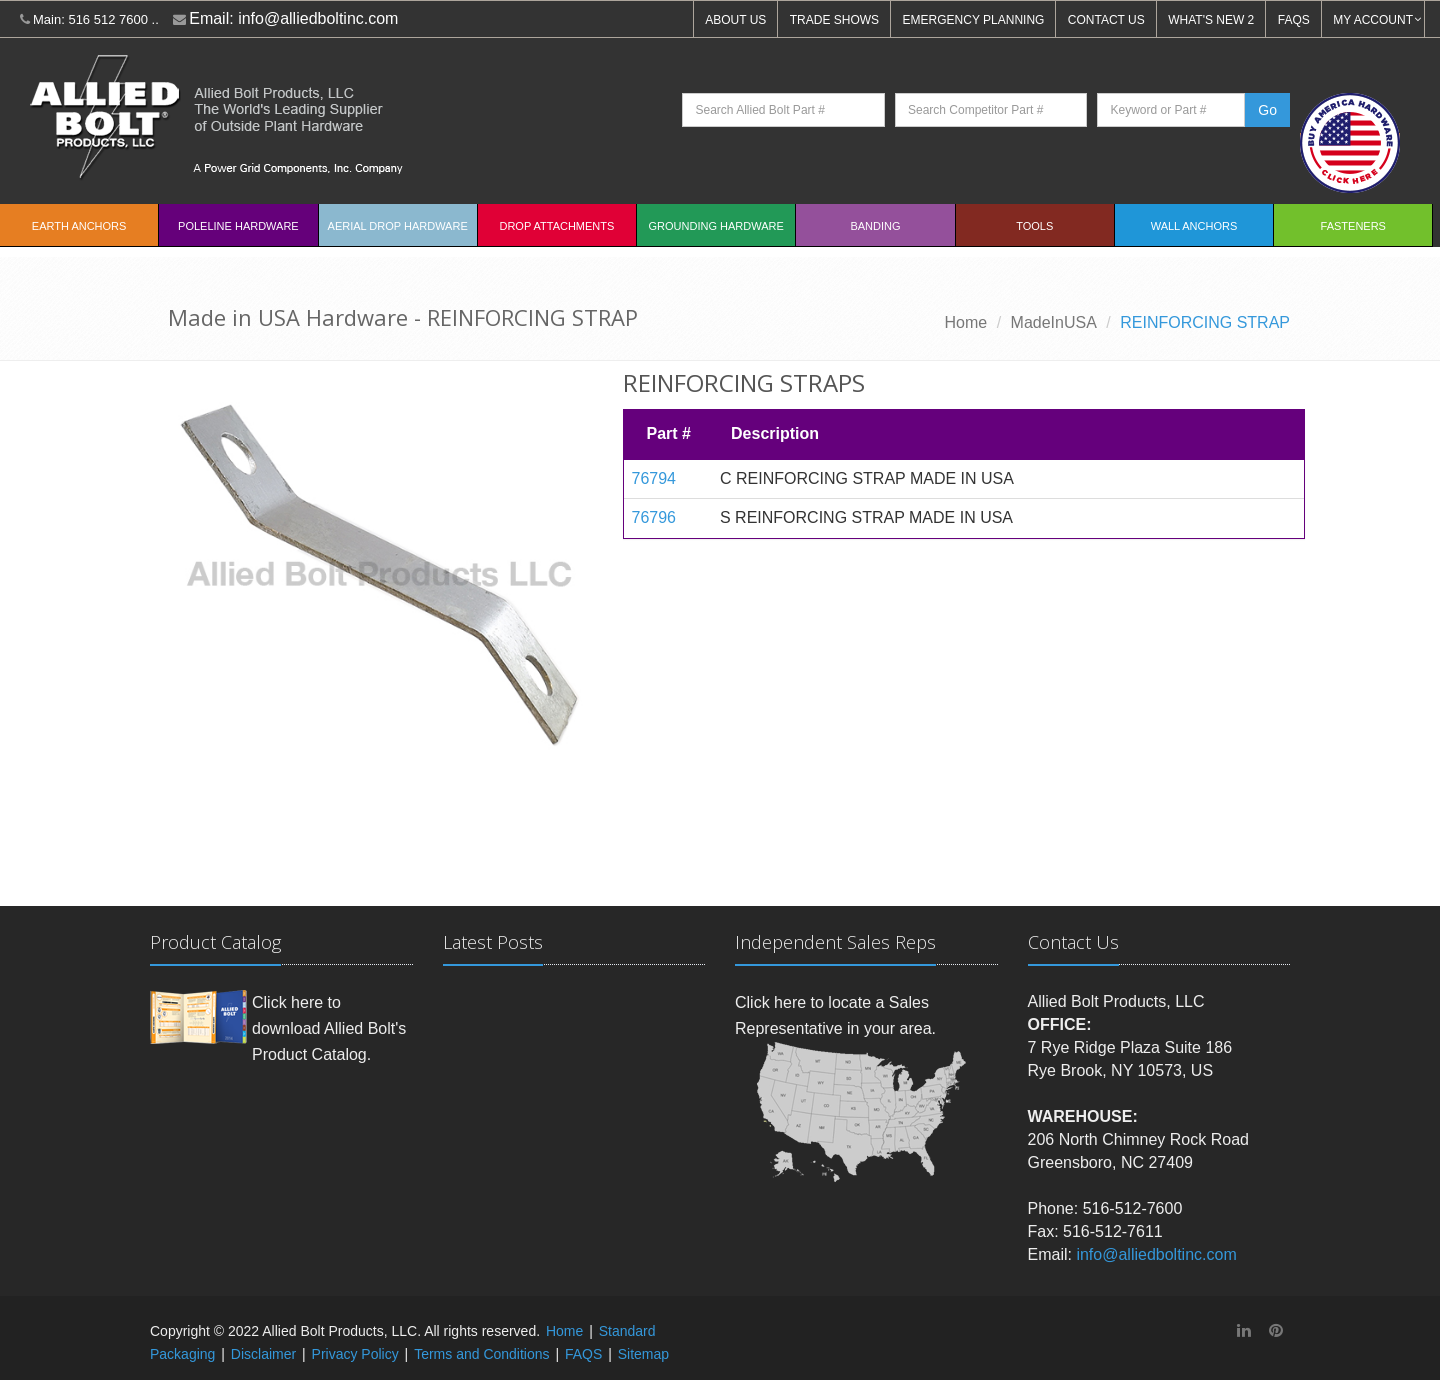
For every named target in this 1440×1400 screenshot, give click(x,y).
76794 (654, 478)
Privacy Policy (355, 1354)
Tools (1034, 226)
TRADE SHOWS (834, 20)
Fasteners (1353, 226)
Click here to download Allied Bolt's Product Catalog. (329, 1028)
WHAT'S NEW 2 (1211, 20)
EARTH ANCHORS (79, 226)
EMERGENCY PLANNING (974, 20)
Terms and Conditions (481, 1354)
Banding (875, 226)
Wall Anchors (1194, 226)
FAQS (1294, 20)
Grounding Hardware (716, 226)
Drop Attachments (556, 226)
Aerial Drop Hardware (398, 226)
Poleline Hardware (238, 226)
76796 (654, 517)
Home (966, 322)
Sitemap (643, 1354)
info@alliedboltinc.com (318, 18)
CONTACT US (1106, 20)
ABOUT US (735, 20)
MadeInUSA (1054, 322)
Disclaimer (263, 1354)
